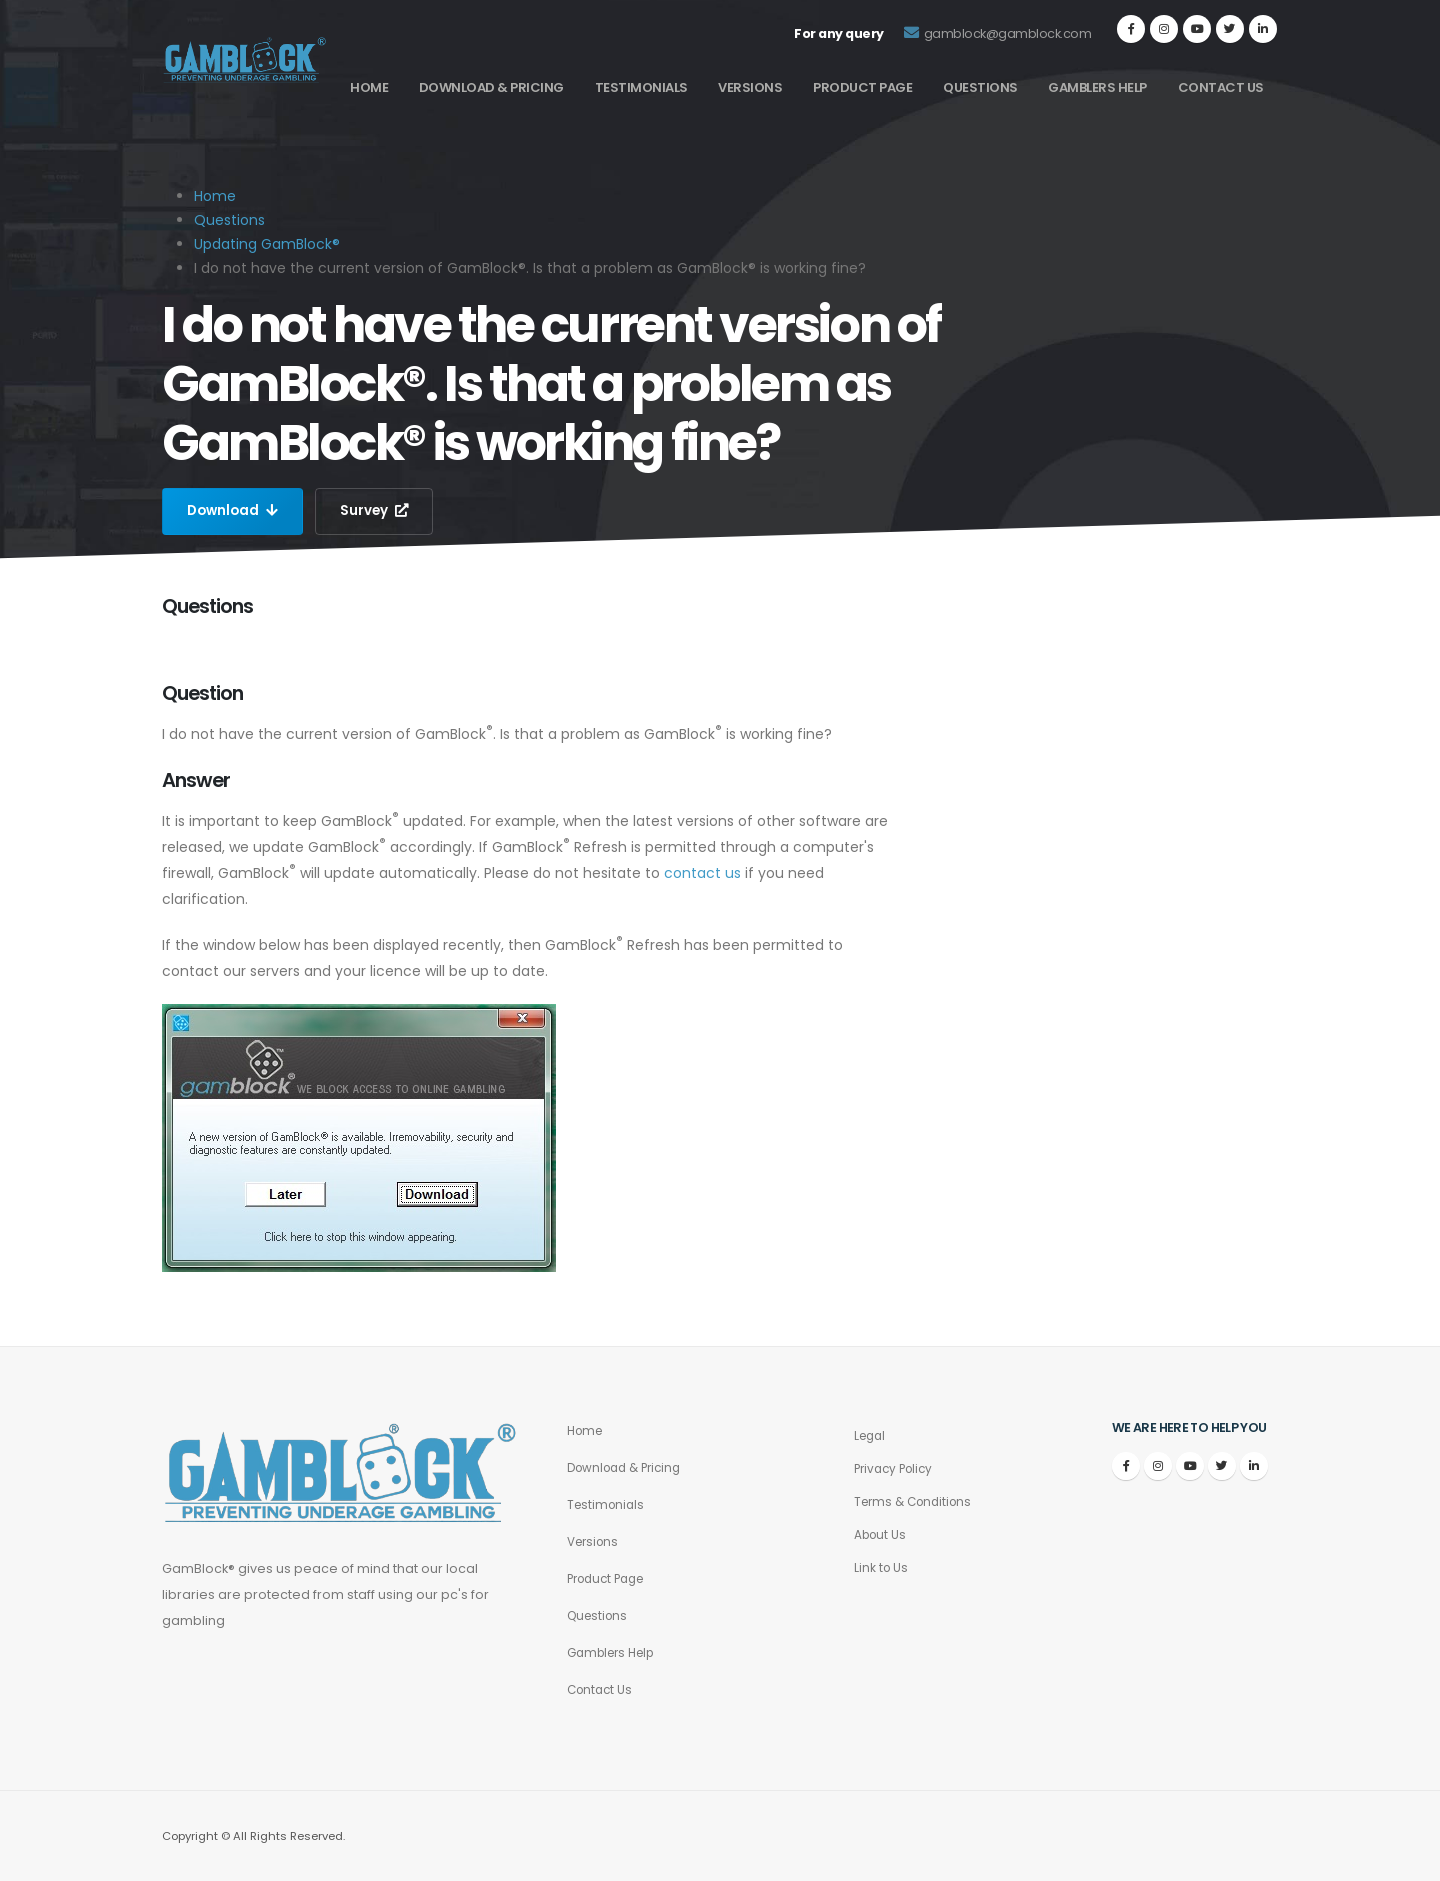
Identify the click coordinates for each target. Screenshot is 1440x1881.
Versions (750, 87)
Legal (871, 1435)
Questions (980, 87)
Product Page (862, 87)
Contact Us (1221, 87)
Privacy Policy (897, 1468)
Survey (379, 511)
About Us (882, 1534)
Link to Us (882, 1567)
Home (369, 87)
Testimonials (641, 87)
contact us (702, 873)
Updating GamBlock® (267, 244)
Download (234, 511)
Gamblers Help (1097, 87)
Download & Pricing (491, 87)
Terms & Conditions (917, 1501)
